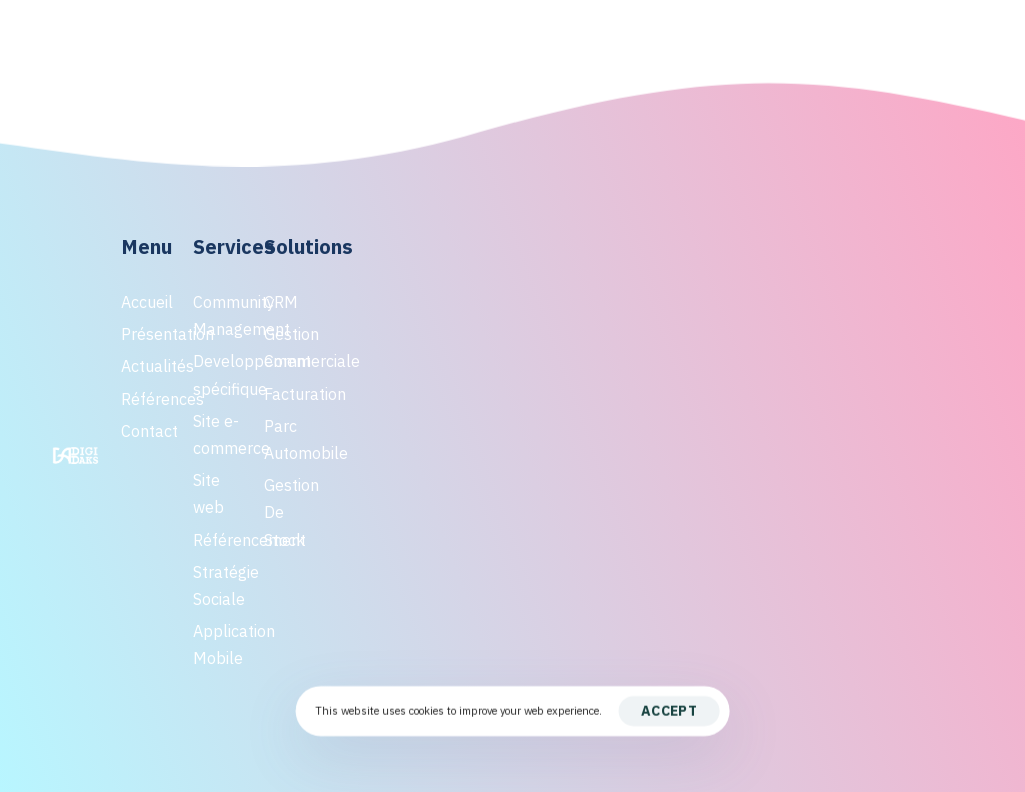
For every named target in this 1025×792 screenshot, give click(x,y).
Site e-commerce (218, 434)
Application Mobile (218, 644)
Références (146, 399)
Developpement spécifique (218, 374)
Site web (208, 493)
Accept (669, 711)
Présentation (146, 334)
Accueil (146, 302)
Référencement (218, 540)
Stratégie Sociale (218, 585)
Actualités (146, 366)
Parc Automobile (289, 439)
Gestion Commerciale (289, 347)
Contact (146, 431)
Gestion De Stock (289, 512)
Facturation (289, 394)
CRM (281, 302)
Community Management (218, 315)
